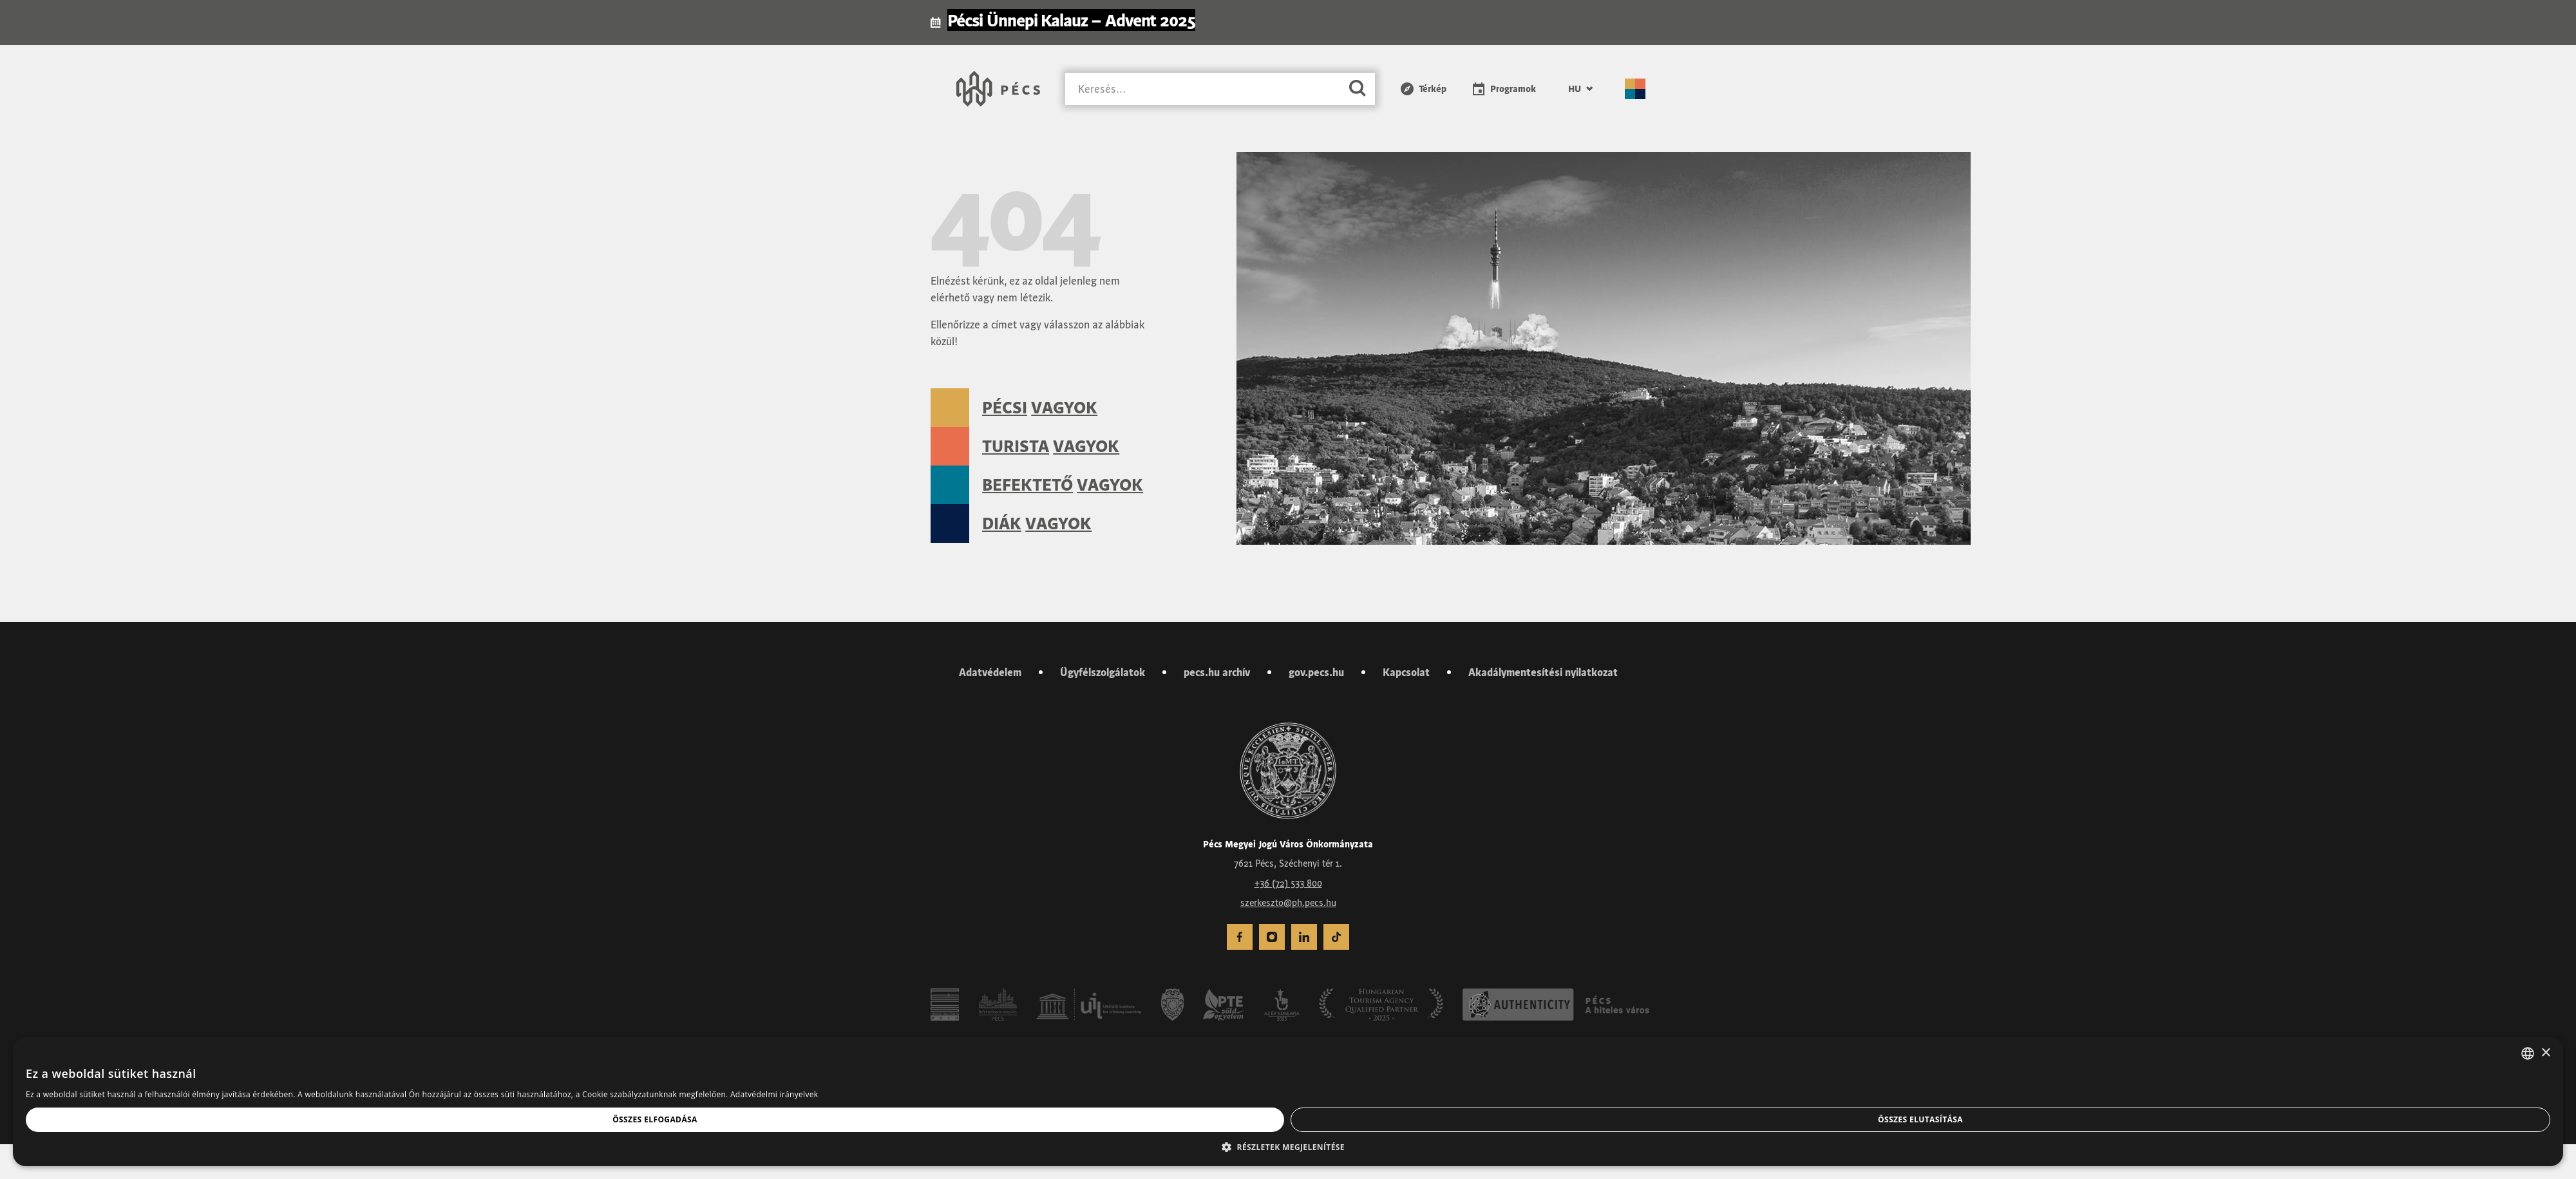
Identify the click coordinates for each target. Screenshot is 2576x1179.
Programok (1513, 89)
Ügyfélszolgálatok (1102, 672)
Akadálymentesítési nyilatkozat (1543, 672)
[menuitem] (1240, 937)
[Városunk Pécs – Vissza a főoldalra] (998, 89)
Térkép (1432, 89)
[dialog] (1288, 1101)
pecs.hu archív (1217, 672)
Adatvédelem (990, 672)
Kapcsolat (1406, 672)
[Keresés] (1202, 89)
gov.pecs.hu (1316, 672)
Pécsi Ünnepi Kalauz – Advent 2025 (1071, 20)
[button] (1288, 1146)
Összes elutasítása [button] (1920, 1119)
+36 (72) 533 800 (1288, 883)
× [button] (2545, 1053)
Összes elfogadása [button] (654, 1119)
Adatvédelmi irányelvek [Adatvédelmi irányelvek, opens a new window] (774, 1094)
